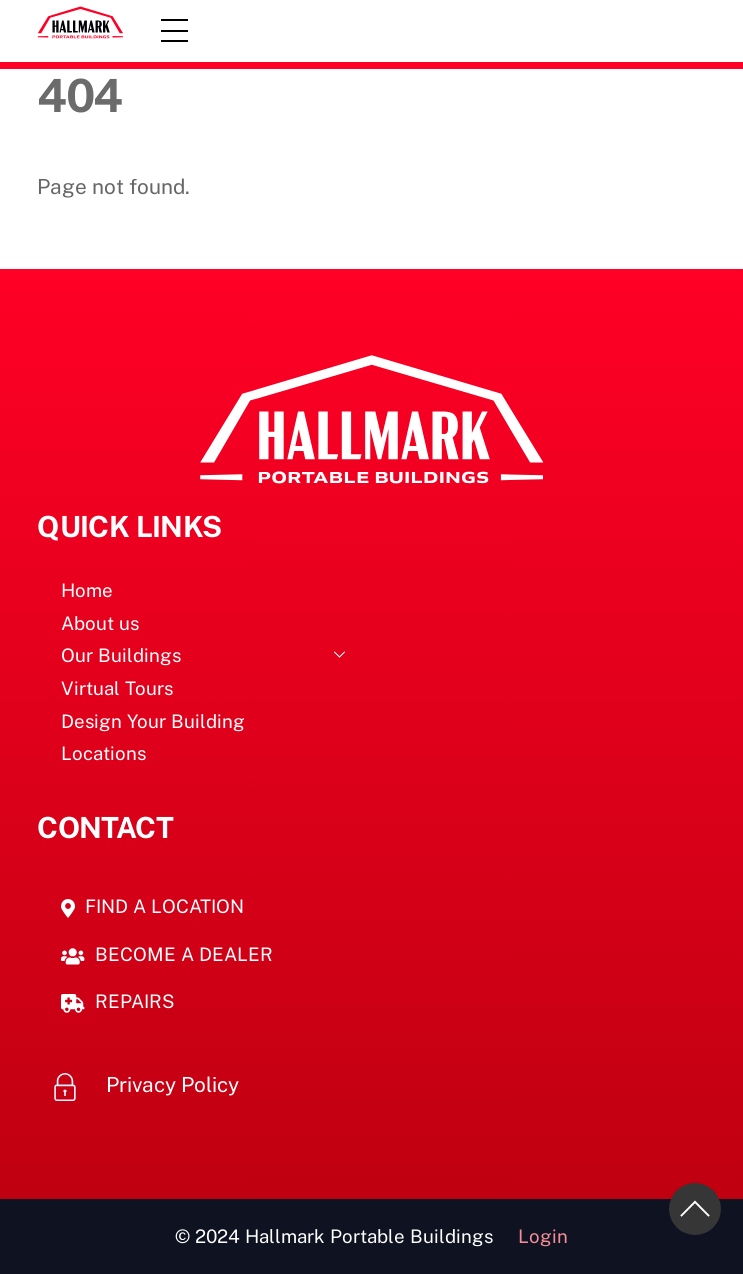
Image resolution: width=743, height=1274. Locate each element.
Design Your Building (153, 721)
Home (87, 590)
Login (543, 1236)
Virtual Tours (117, 688)
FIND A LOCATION (153, 906)
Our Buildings (209, 654)
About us (100, 623)
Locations (103, 753)
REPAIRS (118, 1001)
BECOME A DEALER (167, 954)
